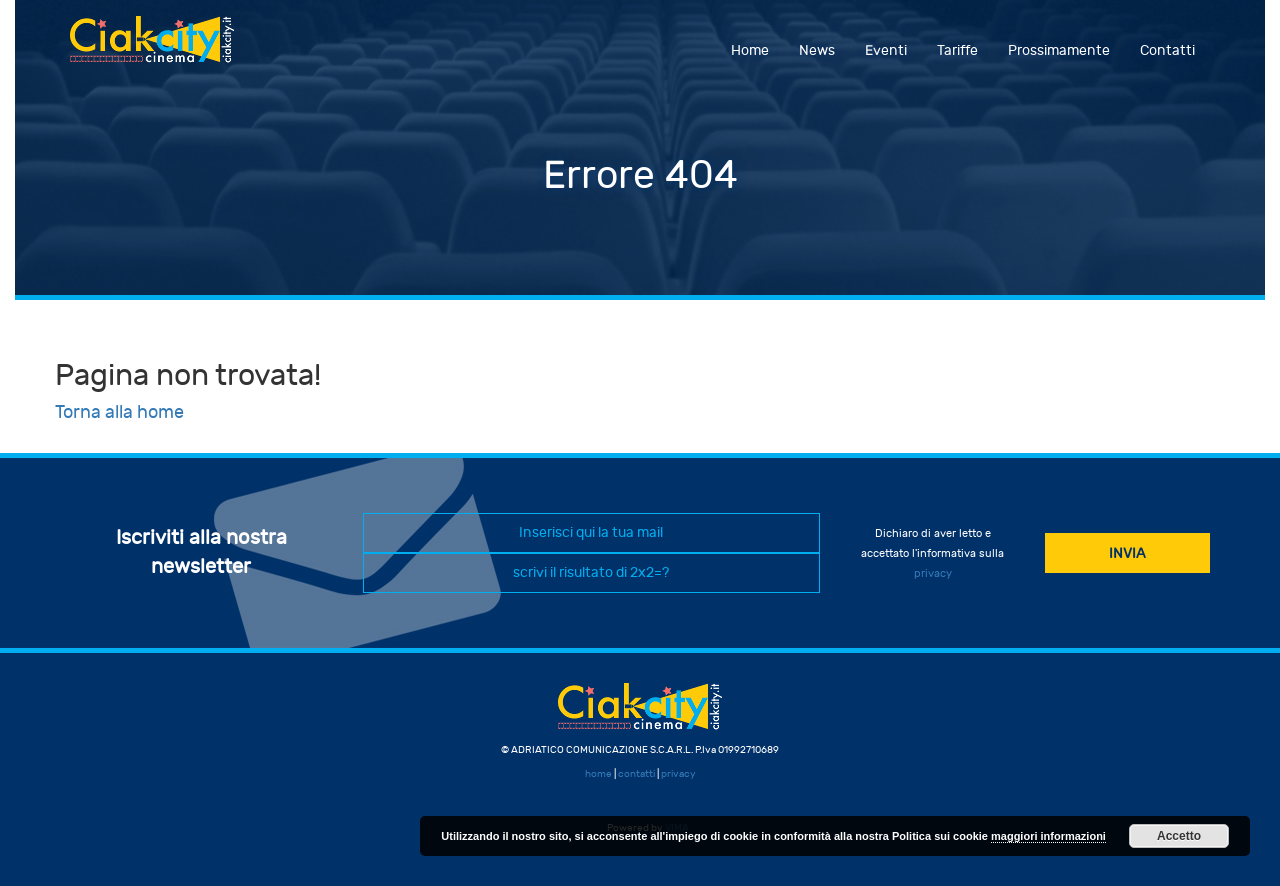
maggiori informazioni (1048, 836)
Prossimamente (1059, 50)
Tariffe (957, 50)
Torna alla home (119, 412)
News (817, 50)
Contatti (1167, 50)
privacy (933, 573)
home (598, 774)
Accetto (1179, 836)
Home (750, 50)
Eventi (886, 50)
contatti (636, 774)
